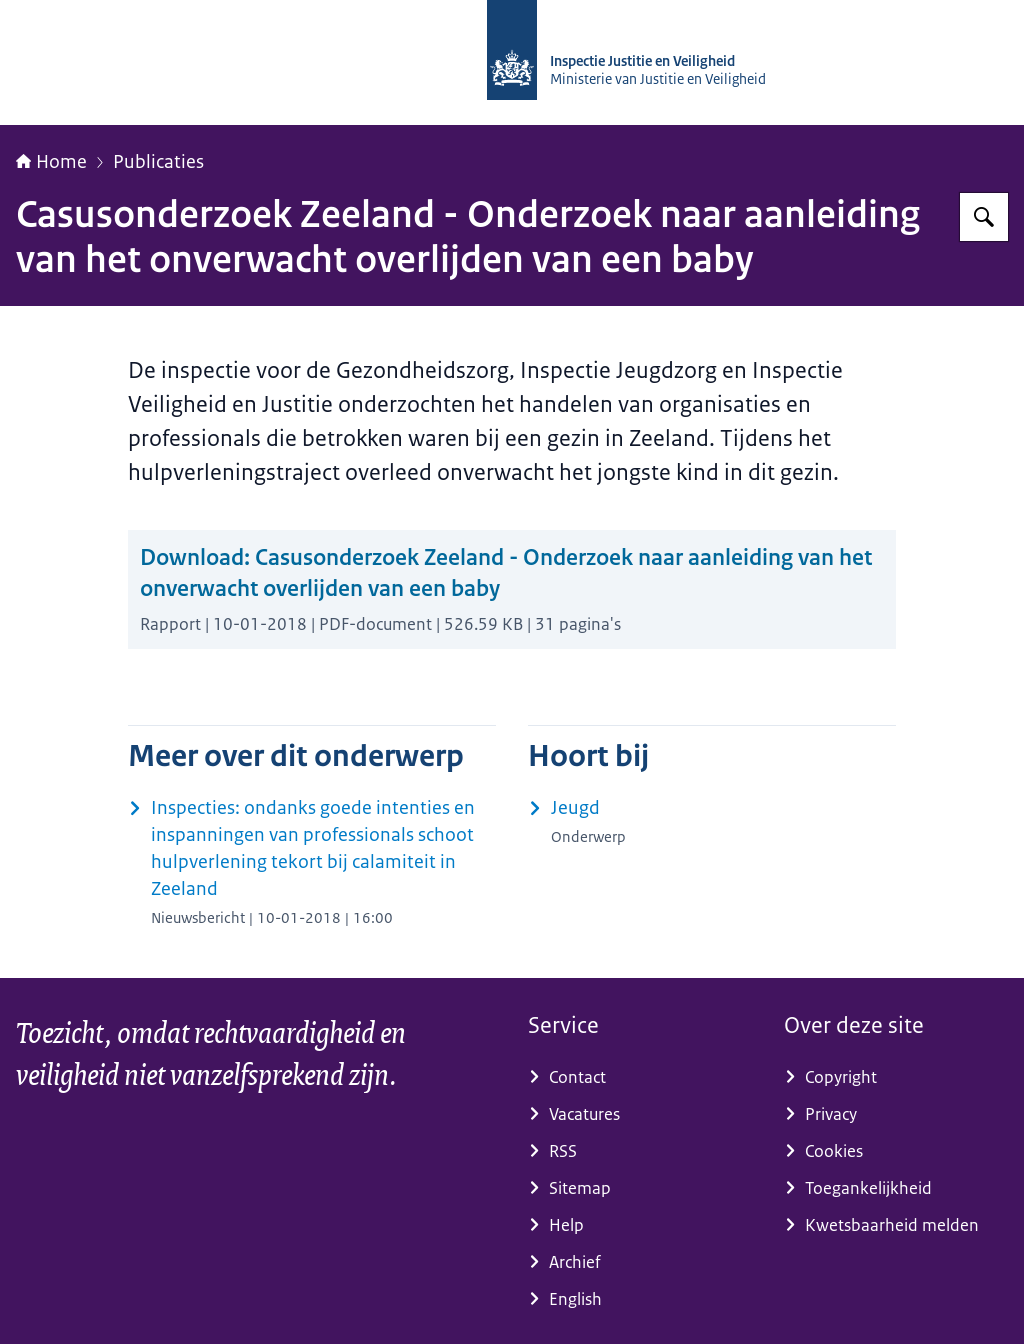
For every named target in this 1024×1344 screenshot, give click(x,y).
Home (51, 162)
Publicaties (158, 162)
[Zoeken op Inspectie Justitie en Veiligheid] (984, 217)
